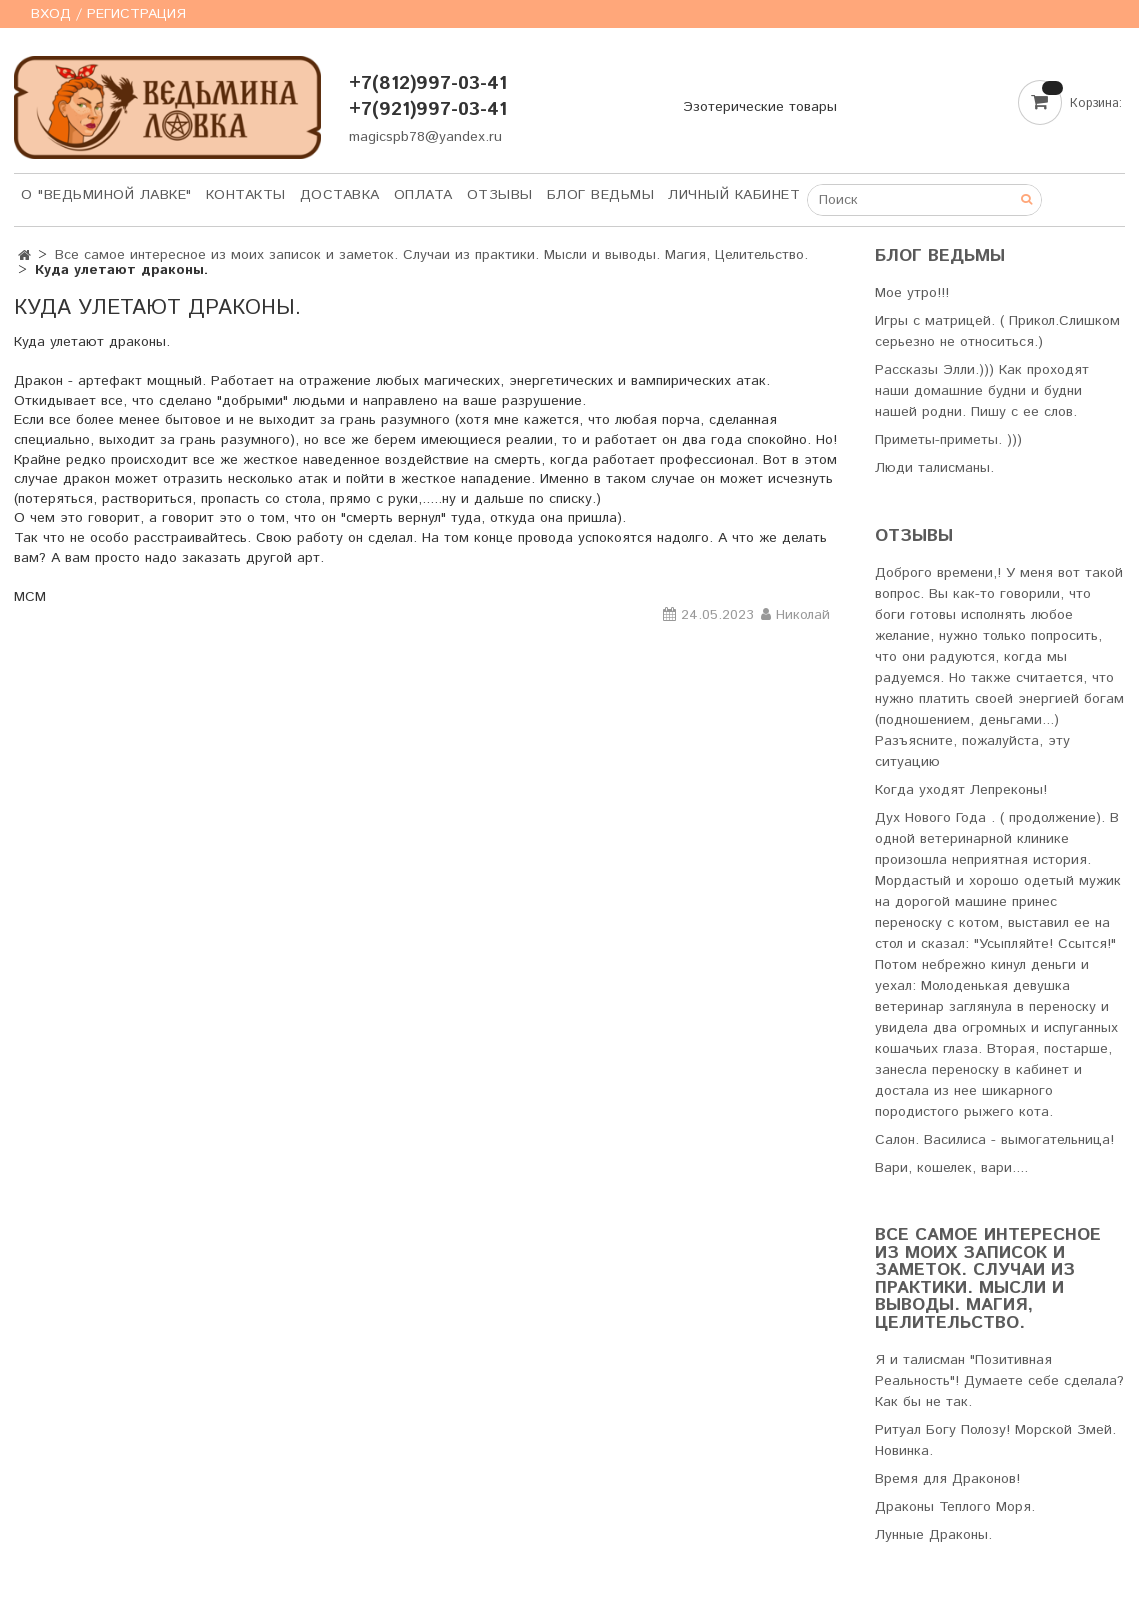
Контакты (246, 195)
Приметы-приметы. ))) (948, 440)
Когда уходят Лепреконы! (961, 790)
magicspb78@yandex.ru (425, 137)
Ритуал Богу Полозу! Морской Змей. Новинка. (995, 1440)
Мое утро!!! (912, 293)
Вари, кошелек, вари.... (951, 1168)
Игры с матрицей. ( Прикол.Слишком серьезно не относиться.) (997, 331)
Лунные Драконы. (933, 1535)
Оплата (423, 195)
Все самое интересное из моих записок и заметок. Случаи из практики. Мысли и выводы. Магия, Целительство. (431, 255)
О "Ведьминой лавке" (106, 195)
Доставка (340, 195)
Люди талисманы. (934, 468)
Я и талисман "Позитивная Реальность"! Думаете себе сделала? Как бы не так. (999, 1381)
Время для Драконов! (947, 1479)
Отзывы (500, 195)
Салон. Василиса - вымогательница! (994, 1140)
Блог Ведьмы (601, 195)
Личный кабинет (734, 195)
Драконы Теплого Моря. (955, 1507)
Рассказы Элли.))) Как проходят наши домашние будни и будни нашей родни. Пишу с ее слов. (982, 391)
